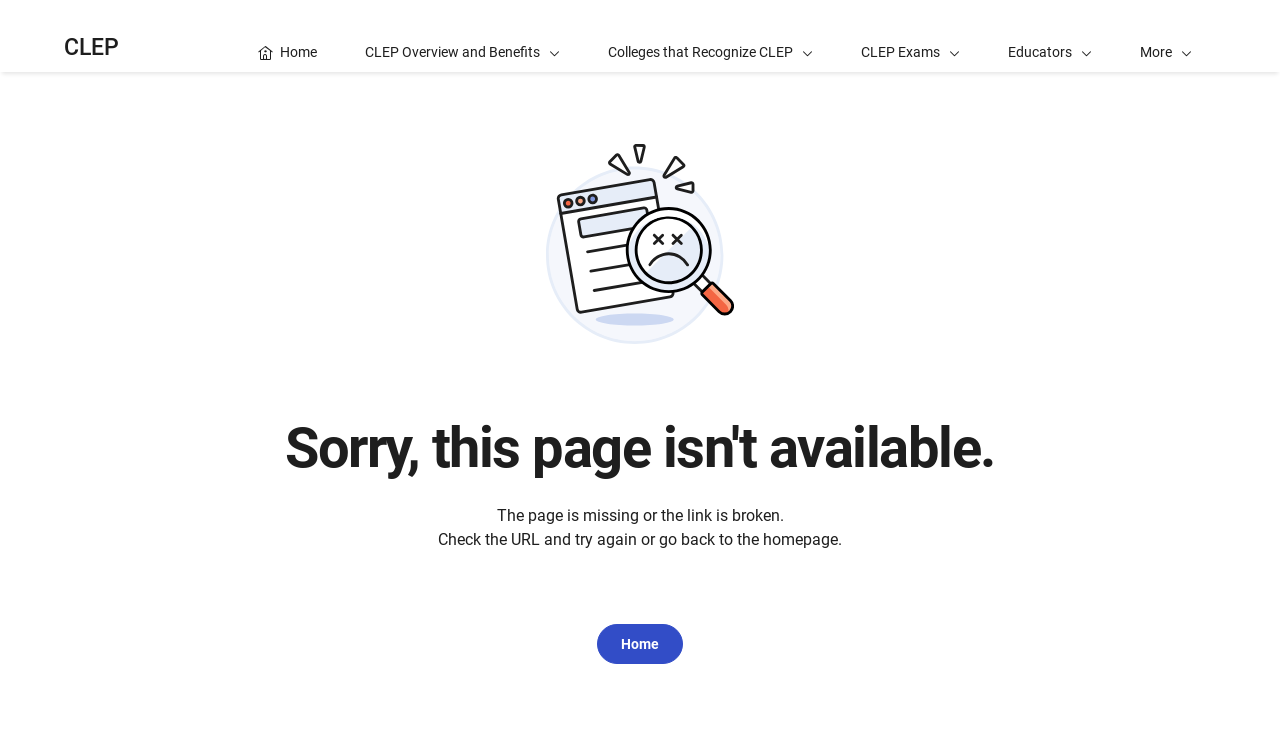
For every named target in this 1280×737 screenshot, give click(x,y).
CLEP (91, 47)
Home (640, 644)
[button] (1166, 36)
